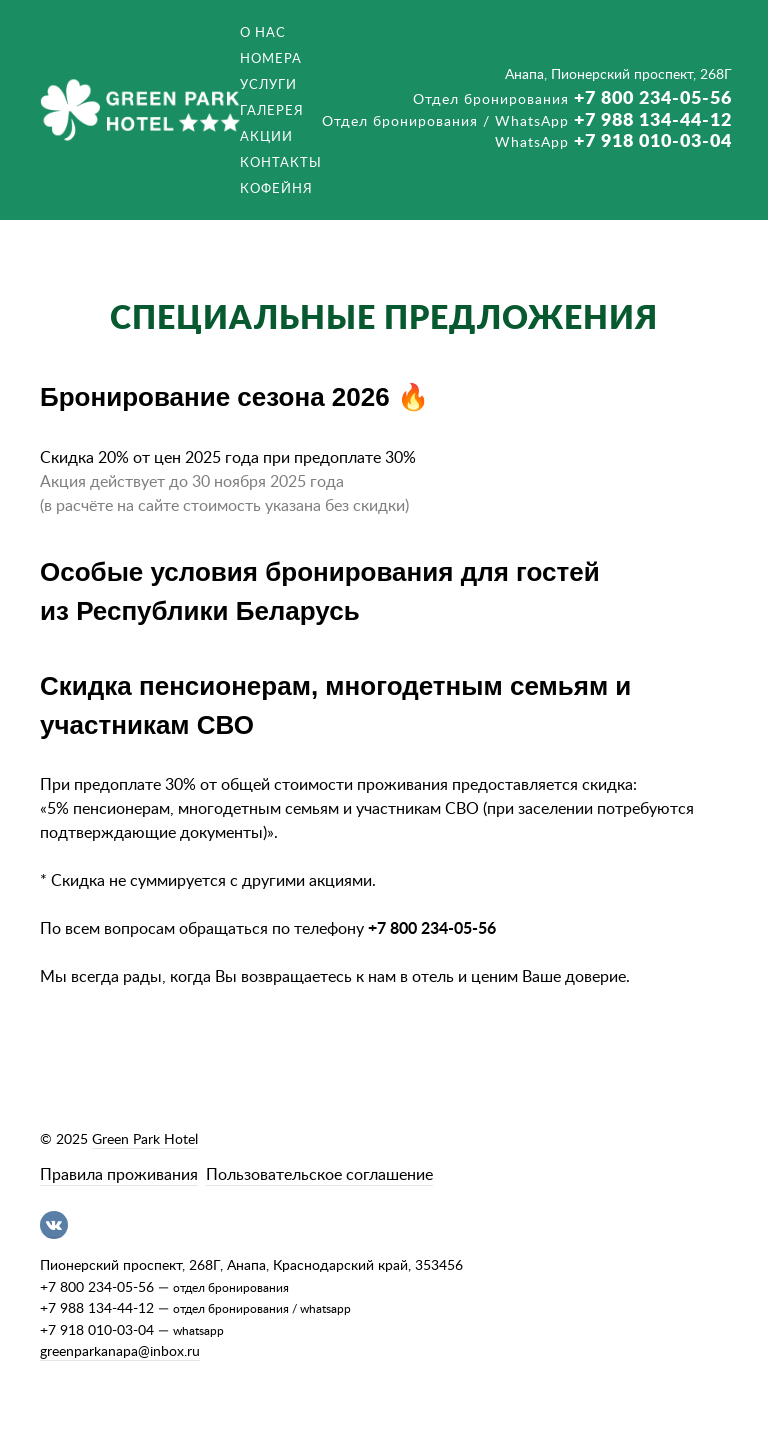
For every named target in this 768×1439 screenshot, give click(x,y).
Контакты (281, 163)
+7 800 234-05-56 (572, 99)
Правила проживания (119, 1175)
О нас (263, 33)
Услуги (268, 85)
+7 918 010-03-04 (613, 142)
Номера (271, 59)
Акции (266, 137)
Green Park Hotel (145, 1139)
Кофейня (276, 189)
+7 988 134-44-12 (527, 121)
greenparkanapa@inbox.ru (120, 1351)
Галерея (272, 111)
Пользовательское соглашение (319, 1175)
